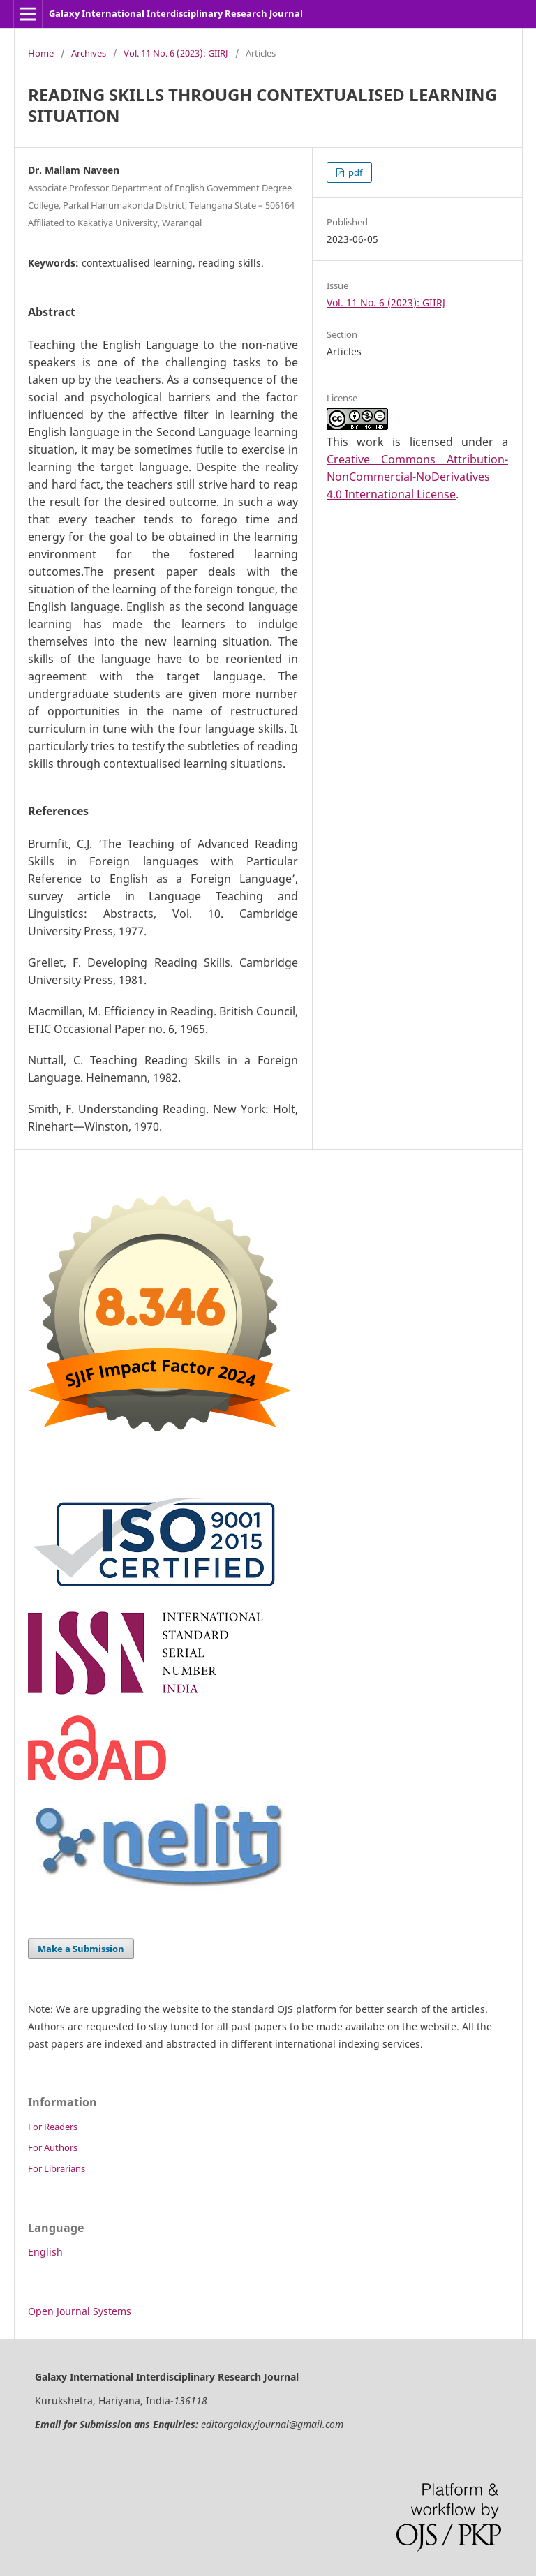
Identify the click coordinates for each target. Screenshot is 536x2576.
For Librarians (56, 2168)
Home (41, 53)
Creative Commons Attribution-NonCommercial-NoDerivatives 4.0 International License (417, 477)
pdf (354, 172)
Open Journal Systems (79, 2311)
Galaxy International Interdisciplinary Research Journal (176, 13)
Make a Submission (81, 1948)
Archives (88, 53)
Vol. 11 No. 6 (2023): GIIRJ (176, 53)
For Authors (52, 2147)
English (45, 2251)
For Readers (52, 2126)
